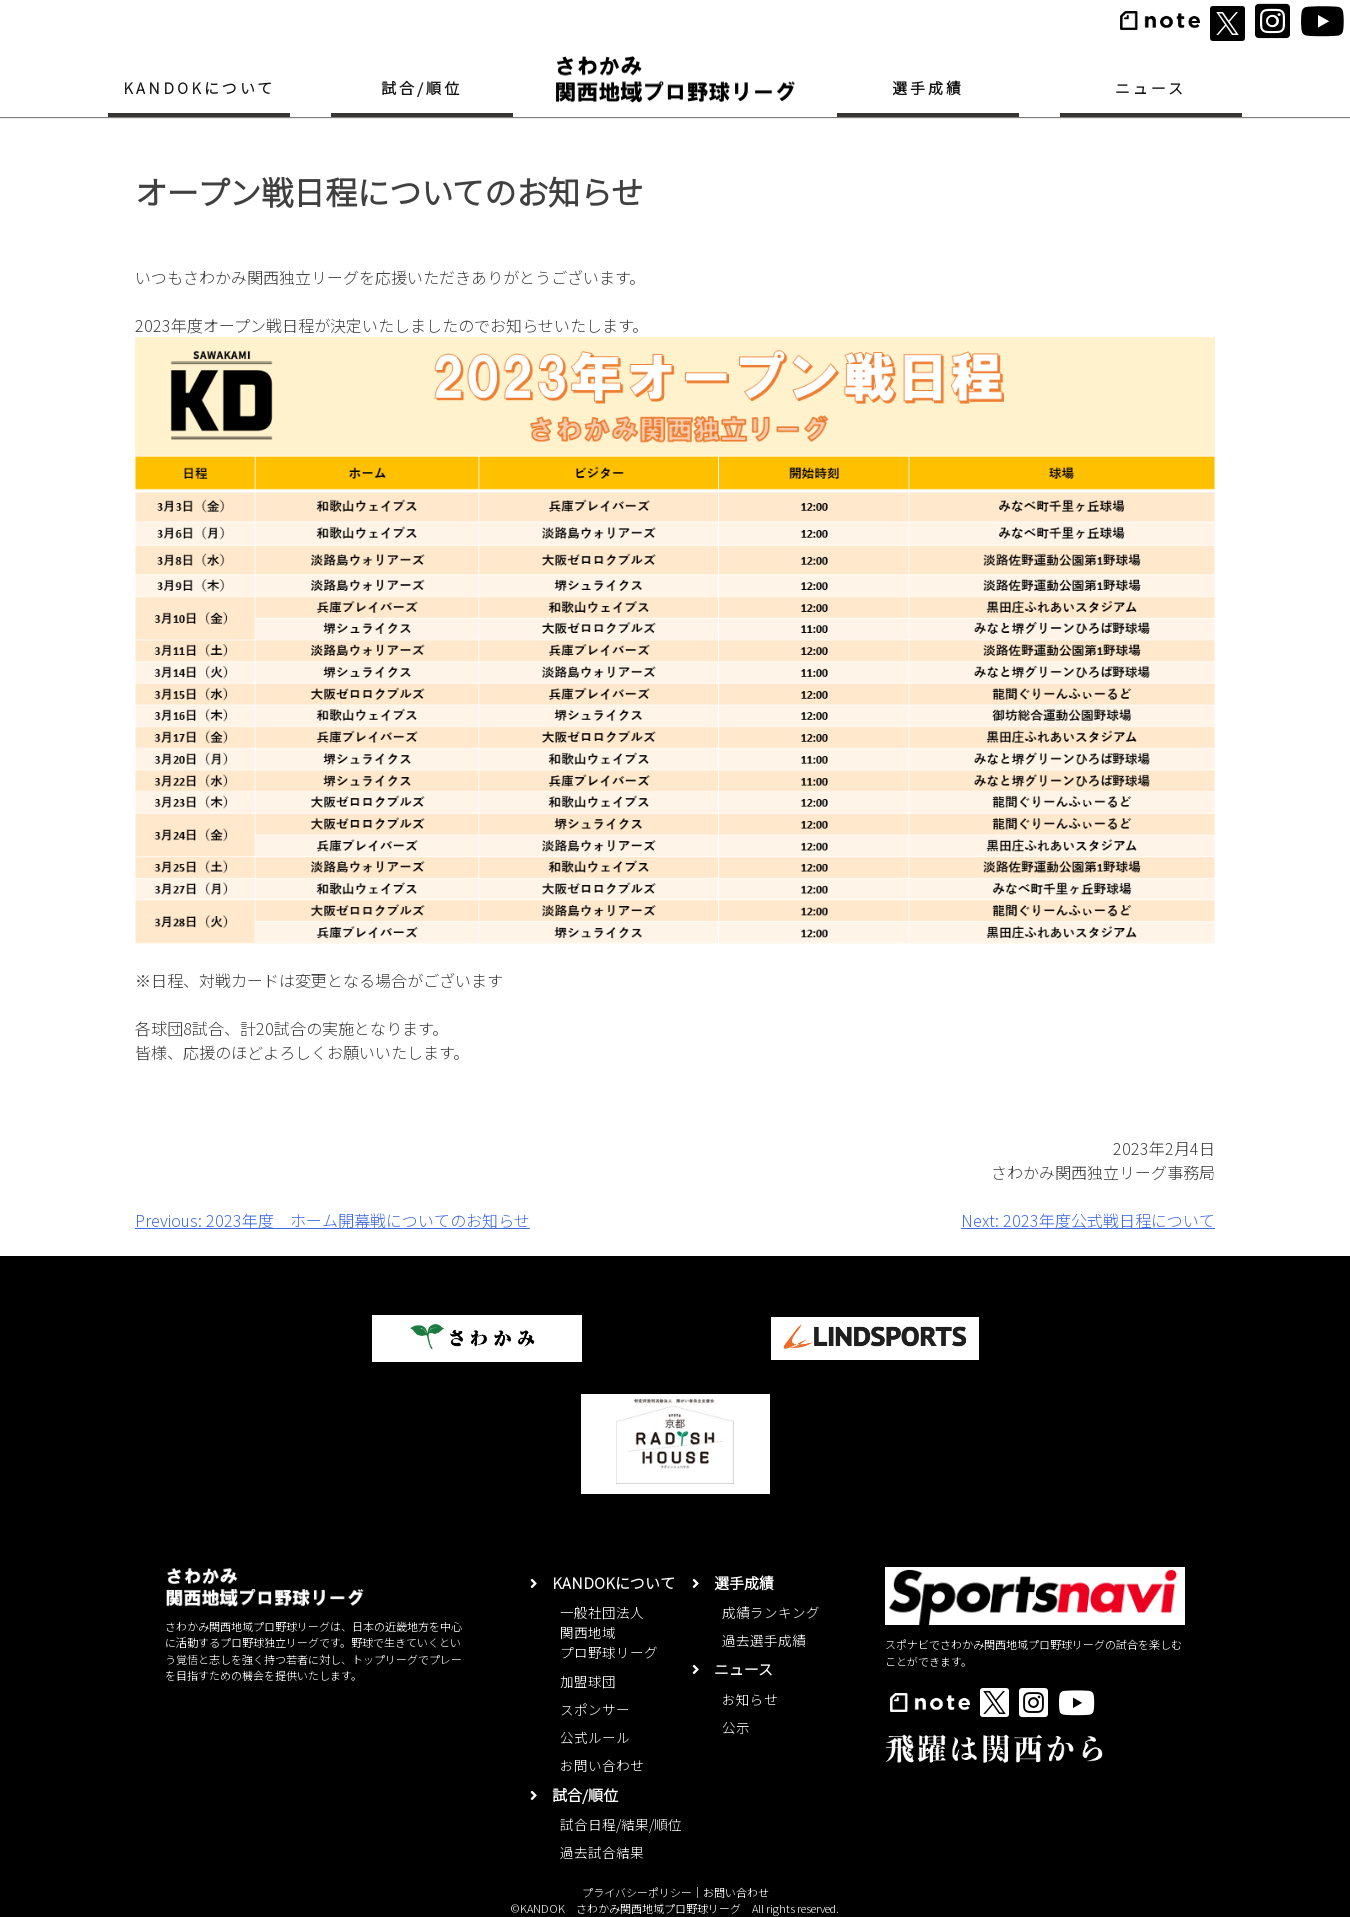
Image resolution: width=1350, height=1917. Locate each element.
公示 (736, 1727)
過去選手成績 (764, 1640)
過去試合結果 (602, 1852)
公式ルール (595, 1737)
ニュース (1150, 87)
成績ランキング (771, 1612)
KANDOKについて (199, 87)
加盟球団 (588, 1681)
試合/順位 (421, 87)
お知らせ (750, 1699)
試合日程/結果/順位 (621, 1824)
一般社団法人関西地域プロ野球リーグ (609, 1632)
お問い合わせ (602, 1765)
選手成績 (928, 87)
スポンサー (595, 1709)
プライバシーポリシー (637, 1892)
